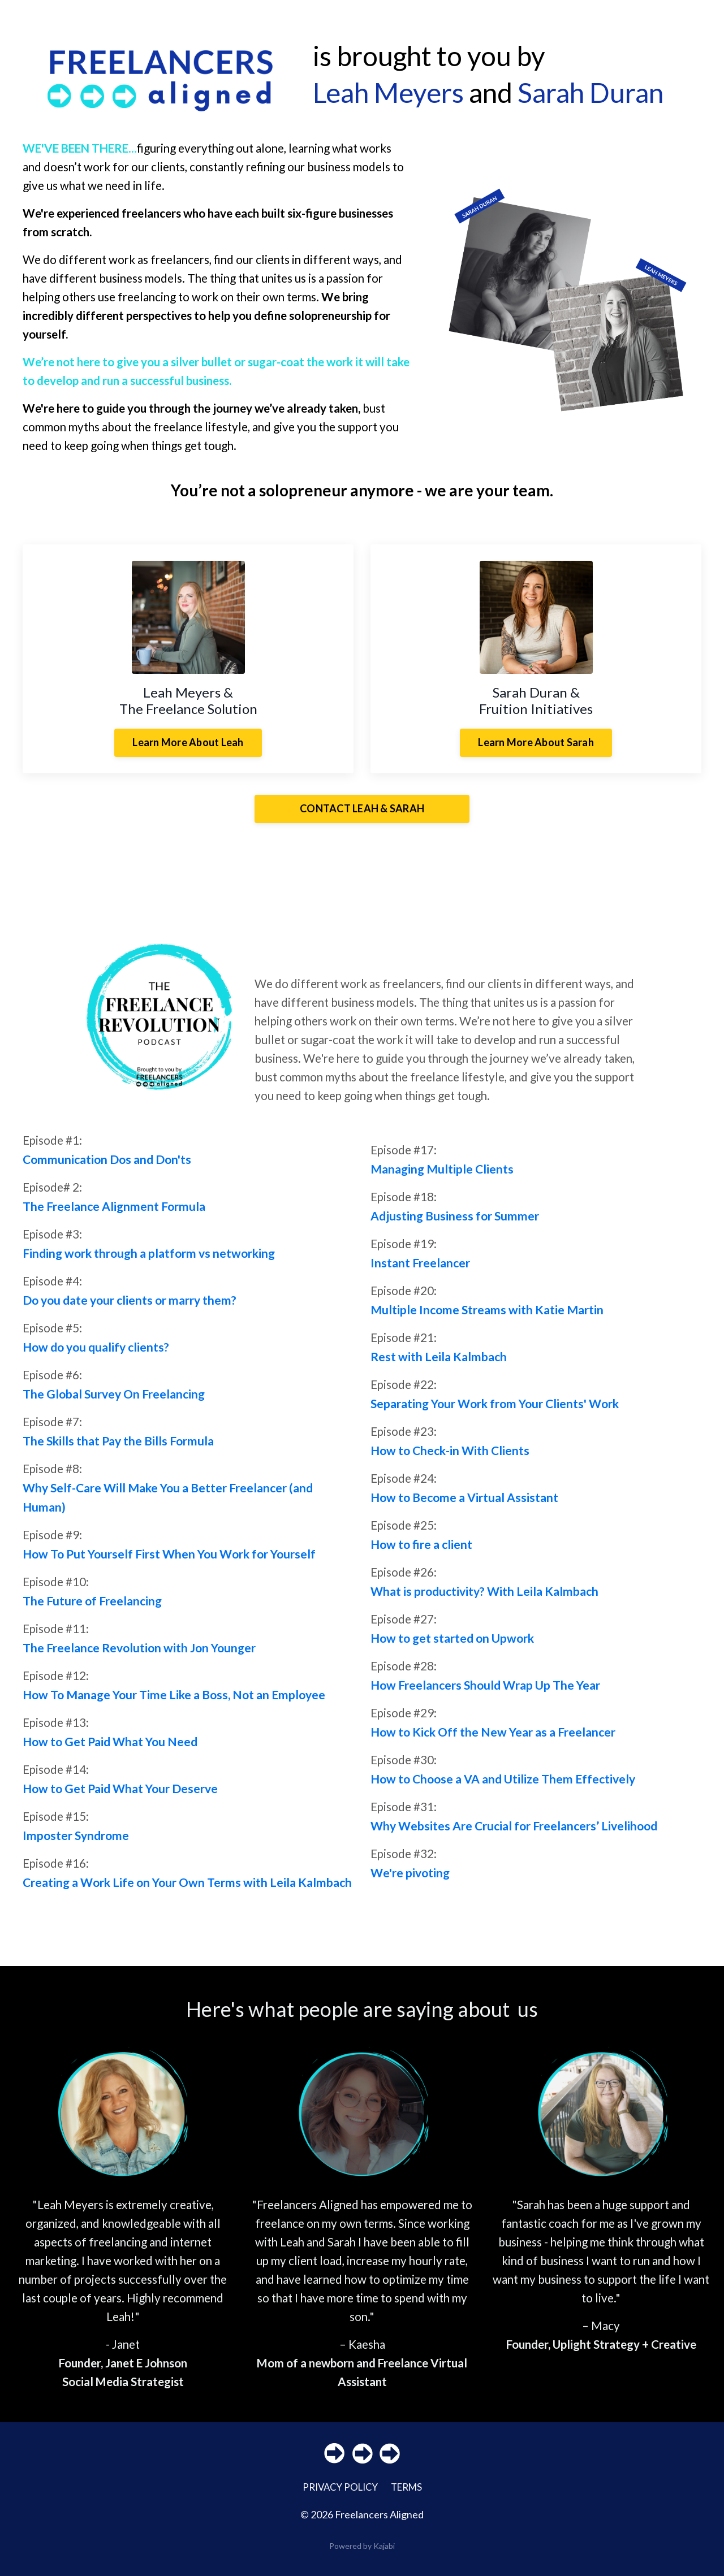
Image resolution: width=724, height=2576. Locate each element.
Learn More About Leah (187, 747)
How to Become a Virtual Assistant (464, 1507)
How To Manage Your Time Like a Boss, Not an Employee (174, 1704)
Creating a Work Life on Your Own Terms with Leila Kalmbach (187, 1892)
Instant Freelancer (420, 1272)
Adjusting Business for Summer (454, 1224)
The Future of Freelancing (92, 1610)
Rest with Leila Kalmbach (438, 1365)
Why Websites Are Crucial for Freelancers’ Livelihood (513, 1836)
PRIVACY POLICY (338, 2499)
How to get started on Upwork (452, 1647)
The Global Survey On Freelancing (114, 1403)
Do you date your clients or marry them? (129, 1309)
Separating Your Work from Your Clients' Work (494, 1412)
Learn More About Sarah (536, 747)
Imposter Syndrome (76, 1845)
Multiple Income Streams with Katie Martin (487, 1318)
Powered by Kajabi (362, 2558)
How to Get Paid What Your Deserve (120, 1798)
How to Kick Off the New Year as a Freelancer (492, 1742)
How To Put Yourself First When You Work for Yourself (169, 1563)
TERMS (408, 2499)
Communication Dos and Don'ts (107, 1168)
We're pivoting (410, 1883)
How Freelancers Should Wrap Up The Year (485, 1694)
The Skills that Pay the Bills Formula (118, 1450)
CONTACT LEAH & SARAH (362, 814)
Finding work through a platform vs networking (149, 1262)
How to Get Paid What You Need (110, 1751)
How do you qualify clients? (96, 1356)
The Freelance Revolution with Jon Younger (139, 1657)
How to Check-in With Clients (449, 1459)
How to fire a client (421, 1554)
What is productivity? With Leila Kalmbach (484, 1601)
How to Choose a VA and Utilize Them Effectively (502, 1789)
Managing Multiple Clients (442, 1177)
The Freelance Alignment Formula (114, 1215)
